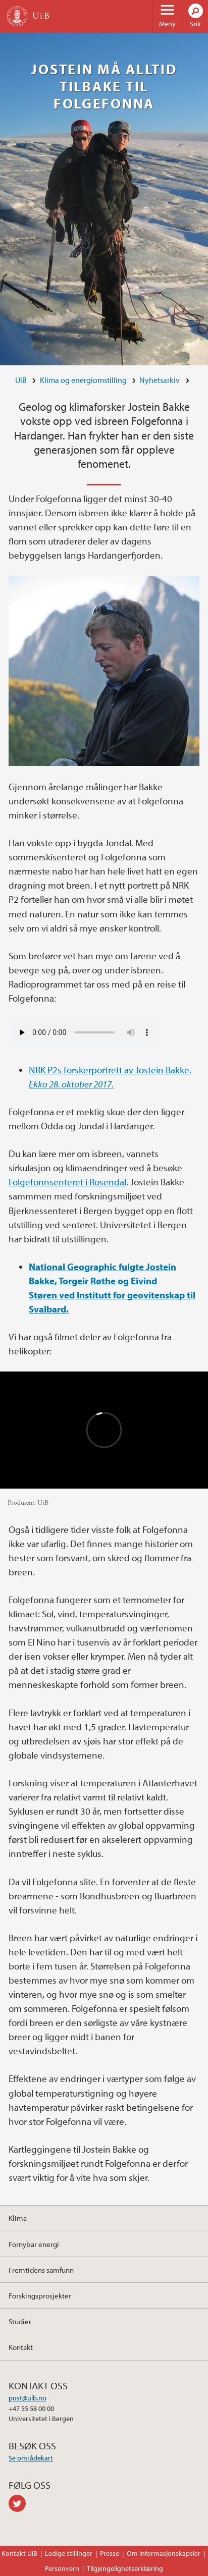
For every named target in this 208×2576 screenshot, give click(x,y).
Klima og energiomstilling (83, 380)
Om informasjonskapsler (163, 2553)
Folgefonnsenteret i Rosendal (67, 1182)
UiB (21, 380)
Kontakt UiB (19, 2553)
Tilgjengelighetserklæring (125, 2568)
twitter (19, 2503)
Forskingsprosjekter (40, 2295)
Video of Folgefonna (104, 1430)
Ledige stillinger (68, 2553)
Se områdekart (31, 2457)
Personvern (62, 2568)
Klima (18, 2218)
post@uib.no (27, 2397)
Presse (109, 2553)
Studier (20, 2321)
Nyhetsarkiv (159, 380)
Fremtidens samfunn (41, 2270)
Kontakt (21, 2347)
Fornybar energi (34, 2244)
